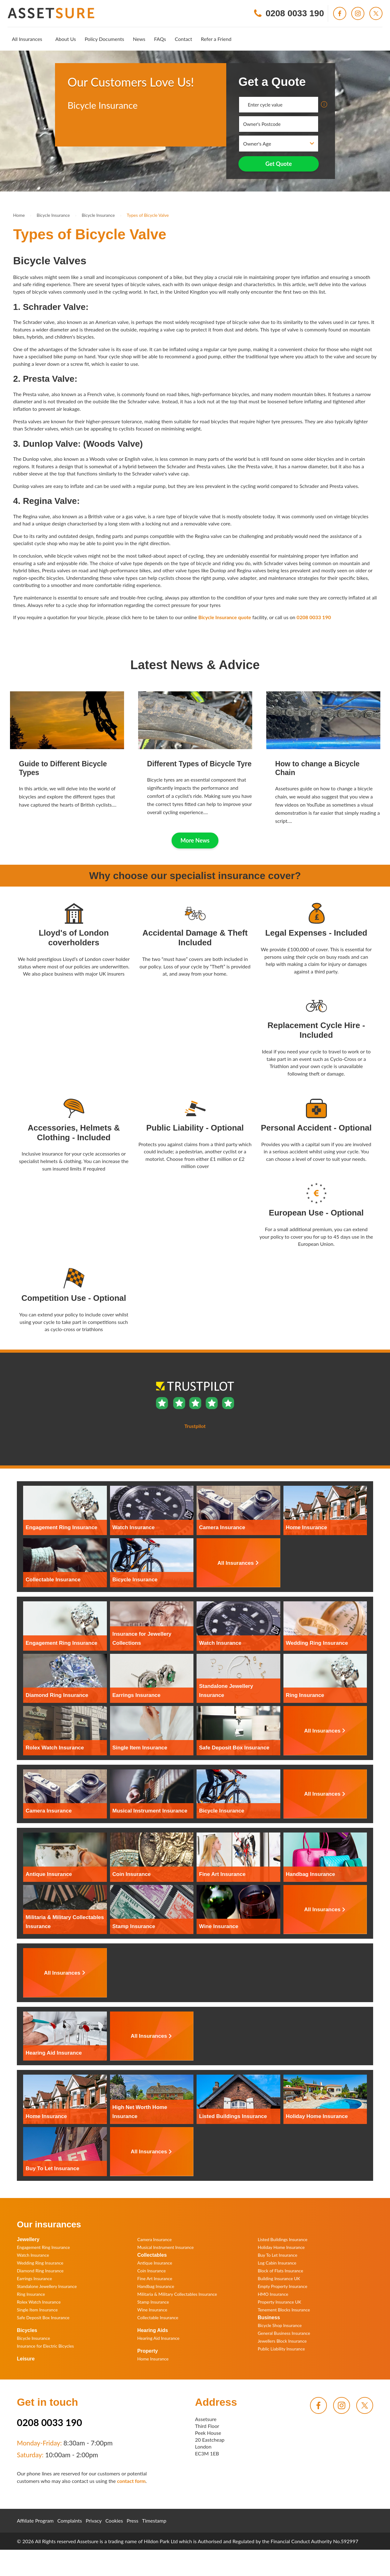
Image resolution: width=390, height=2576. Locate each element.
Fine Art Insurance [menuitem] (154, 2278)
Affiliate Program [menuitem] (35, 2521)
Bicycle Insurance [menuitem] (33, 2338)
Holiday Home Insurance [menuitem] (281, 2247)
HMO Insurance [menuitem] (273, 2294)
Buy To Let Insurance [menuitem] (278, 2255)
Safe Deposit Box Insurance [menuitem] (43, 2317)
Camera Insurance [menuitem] (154, 2239)
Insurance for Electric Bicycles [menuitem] (45, 2346)
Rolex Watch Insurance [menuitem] (39, 2302)
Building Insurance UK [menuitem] (279, 2278)
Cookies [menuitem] (114, 2521)
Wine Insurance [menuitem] (152, 2309)
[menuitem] (27, 39)
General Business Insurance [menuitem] (284, 2333)
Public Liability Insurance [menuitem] (281, 2348)
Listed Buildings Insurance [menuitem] (283, 2239)
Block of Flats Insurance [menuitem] (280, 2270)
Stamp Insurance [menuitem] (153, 2302)
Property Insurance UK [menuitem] (279, 2302)
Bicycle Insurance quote (224, 617)
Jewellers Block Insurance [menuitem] (282, 2341)
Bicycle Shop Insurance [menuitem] (280, 2325)
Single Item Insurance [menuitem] (37, 2309)
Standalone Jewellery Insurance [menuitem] (47, 2286)
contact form (131, 2481)
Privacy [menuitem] (94, 2521)
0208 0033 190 (314, 617)
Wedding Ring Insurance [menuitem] (40, 2262)
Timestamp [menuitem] (154, 2521)
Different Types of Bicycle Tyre (199, 764)
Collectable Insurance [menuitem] (157, 2317)
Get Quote (278, 163)
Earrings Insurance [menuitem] (34, 2278)
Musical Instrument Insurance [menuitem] (165, 2247)
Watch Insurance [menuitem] (33, 2255)
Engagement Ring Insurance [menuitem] (43, 2247)
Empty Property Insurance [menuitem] (283, 2286)
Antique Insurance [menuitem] (154, 2262)
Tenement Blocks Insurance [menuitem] (284, 2309)
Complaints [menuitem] (70, 2521)
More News (195, 840)
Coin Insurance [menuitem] (151, 2270)
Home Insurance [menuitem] (152, 2358)
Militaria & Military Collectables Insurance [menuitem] (177, 2294)
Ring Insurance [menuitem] (31, 2294)
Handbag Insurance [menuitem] (155, 2286)
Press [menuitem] (132, 2521)
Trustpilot (78, 131)
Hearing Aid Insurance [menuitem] (158, 2338)
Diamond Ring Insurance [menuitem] (40, 2270)
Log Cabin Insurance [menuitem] (277, 2262)
